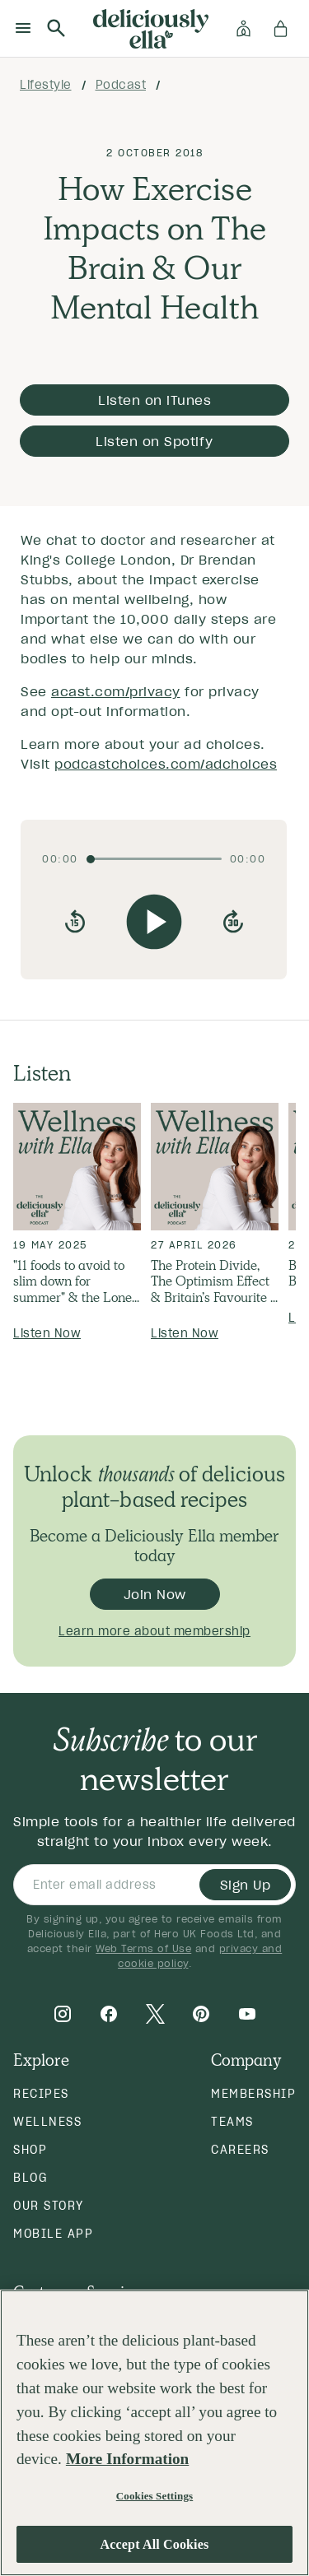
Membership (253, 2093)
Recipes (41, 2093)
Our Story (48, 2205)
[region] (154, 2433)
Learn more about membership (154, 1631)
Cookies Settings (154, 2496)
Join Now (155, 1594)
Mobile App (53, 2233)
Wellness (47, 2121)
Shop (30, 2149)
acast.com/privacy (115, 691)
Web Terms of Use (143, 1948)
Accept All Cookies (155, 2544)
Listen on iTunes (154, 400)
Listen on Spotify (154, 441)
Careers (240, 2149)
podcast (121, 84)
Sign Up (245, 1884)
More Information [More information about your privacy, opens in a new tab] (127, 2458)
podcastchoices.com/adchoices (165, 764)
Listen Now (47, 1333)
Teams (232, 2121)
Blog (30, 2177)
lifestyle (46, 84)
